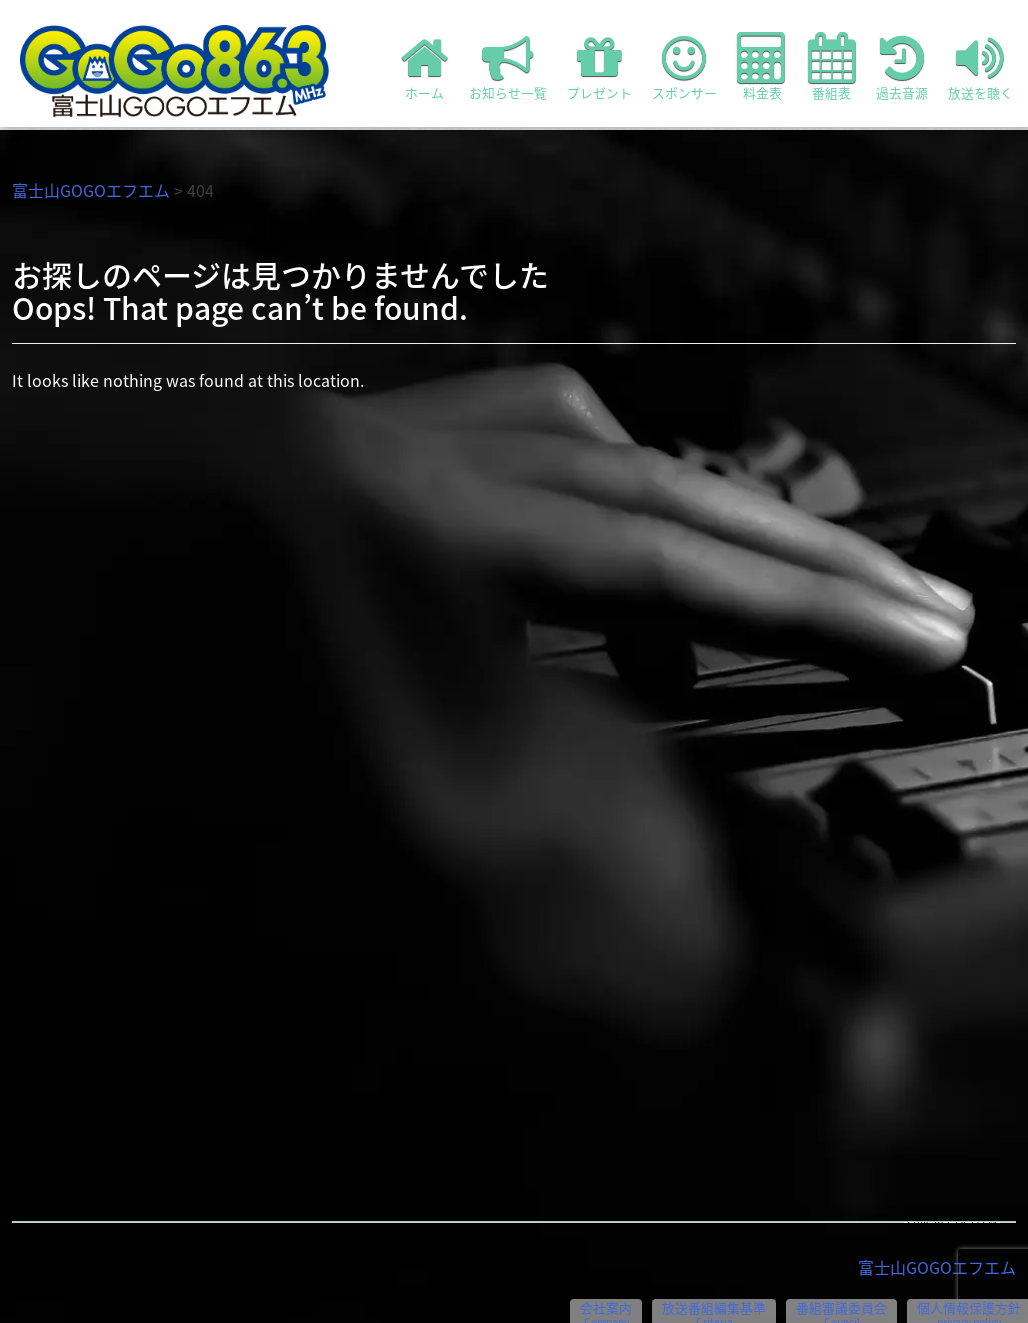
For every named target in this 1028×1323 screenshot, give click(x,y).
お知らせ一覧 (508, 67)
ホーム (425, 67)
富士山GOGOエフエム (91, 190)
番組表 (832, 67)
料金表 (762, 67)
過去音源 (902, 67)
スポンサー (684, 67)
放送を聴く (980, 67)
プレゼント (599, 67)
